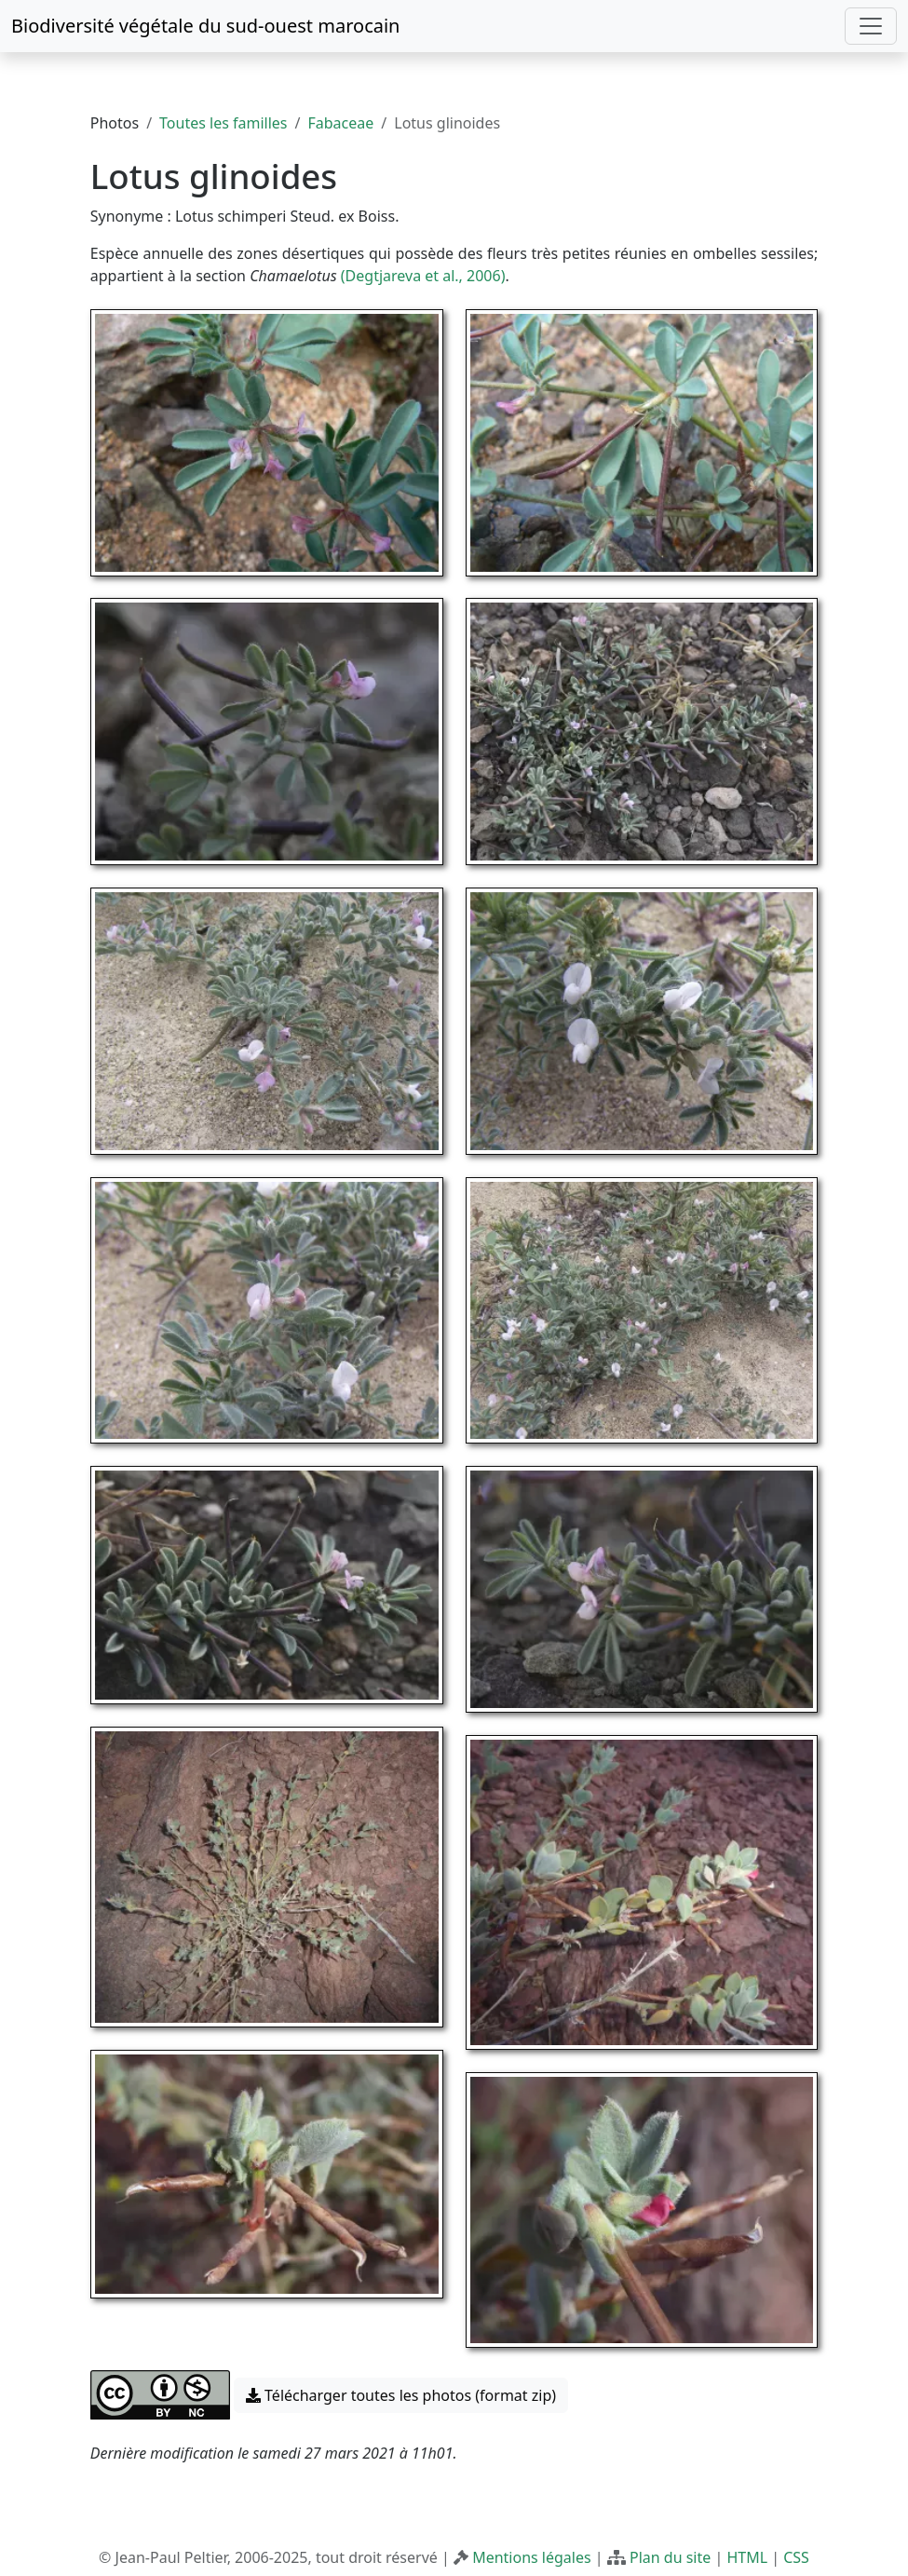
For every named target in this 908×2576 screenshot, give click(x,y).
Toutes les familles (223, 123)
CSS (796, 2557)
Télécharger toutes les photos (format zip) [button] (401, 2395)
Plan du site (670, 2557)
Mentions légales (531, 2557)
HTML (746, 2557)
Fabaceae (341, 123)
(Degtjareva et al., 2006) (423, 275)
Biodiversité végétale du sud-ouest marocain (205, 25)
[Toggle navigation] (871, 26)
